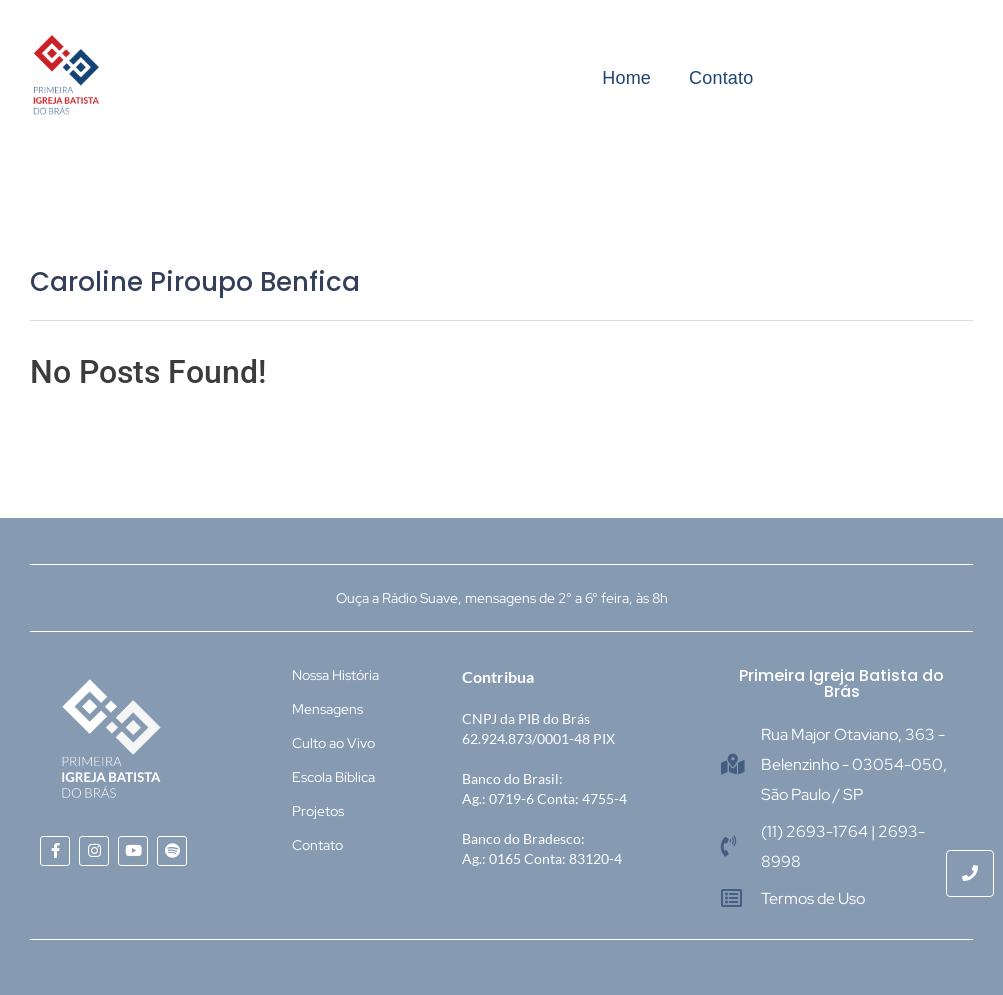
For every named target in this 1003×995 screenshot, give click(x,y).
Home (626, 78)
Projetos (318, 811)
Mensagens (327, 709)
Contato (721, 78)
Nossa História (335, 675)
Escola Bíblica (333, 777)
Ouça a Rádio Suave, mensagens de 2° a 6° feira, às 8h (502, 598)
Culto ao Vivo (333, 743)
